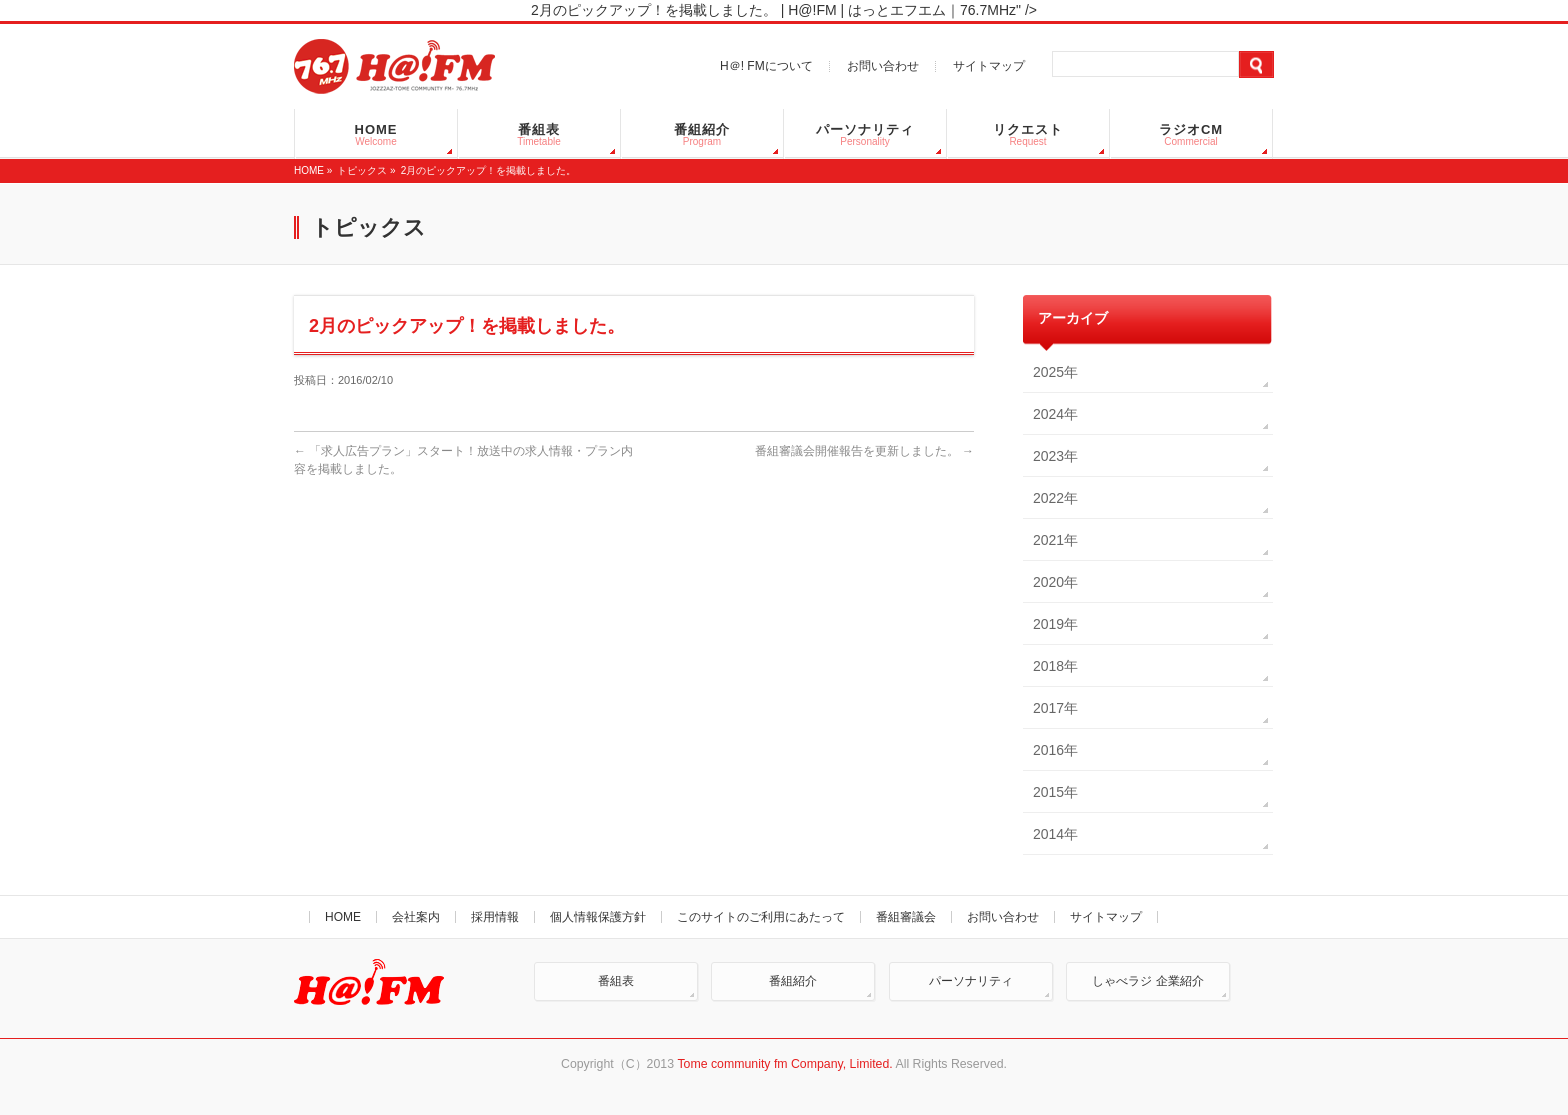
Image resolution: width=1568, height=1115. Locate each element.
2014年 (1055, 834)
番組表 (616, 981)
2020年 (1055, 582)
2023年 (1055, 456)
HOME (309, 170)
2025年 (1055, 372)
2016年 (1055, 750)
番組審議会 (906, 917)
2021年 (1055, 540)
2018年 (1055, 666)
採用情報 (495, 917)
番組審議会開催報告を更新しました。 (857, 451)
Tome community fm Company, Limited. (784, 1064)
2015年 (1055, 792)
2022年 (1055, 498)
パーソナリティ (971, 981)
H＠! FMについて (766, 66)
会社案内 (416, 917)
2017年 (1055, 708)
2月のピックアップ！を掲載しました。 (489, 170)
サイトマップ (989, 66)
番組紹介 (793, 981)
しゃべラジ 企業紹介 (1147, 981)
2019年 (1055, 624)
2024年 (1055, 414)
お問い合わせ (883, 66)
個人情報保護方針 (598, 917)
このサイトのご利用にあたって (761, 917)
